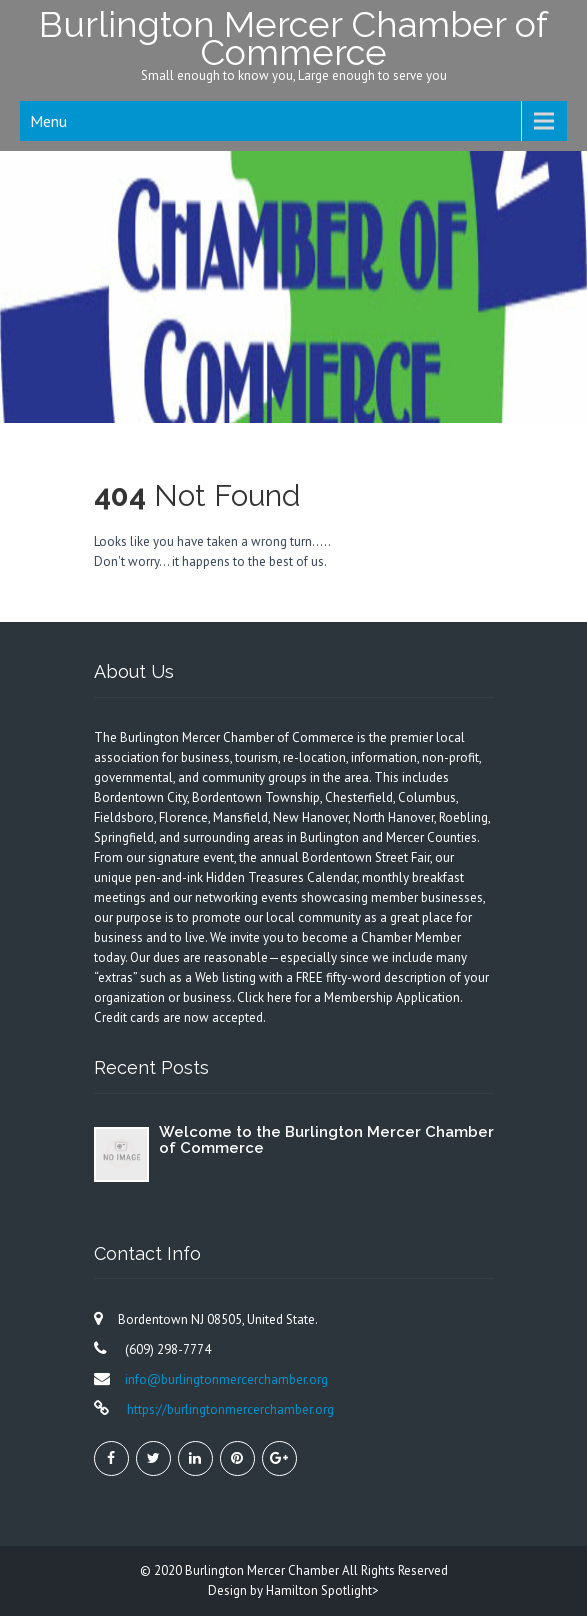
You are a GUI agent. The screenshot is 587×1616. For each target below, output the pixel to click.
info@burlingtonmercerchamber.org (226, 1379)
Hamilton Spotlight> (322, 1590)
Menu (48, 121)
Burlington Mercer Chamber (263, 1570)
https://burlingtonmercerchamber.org (229, 1409)
